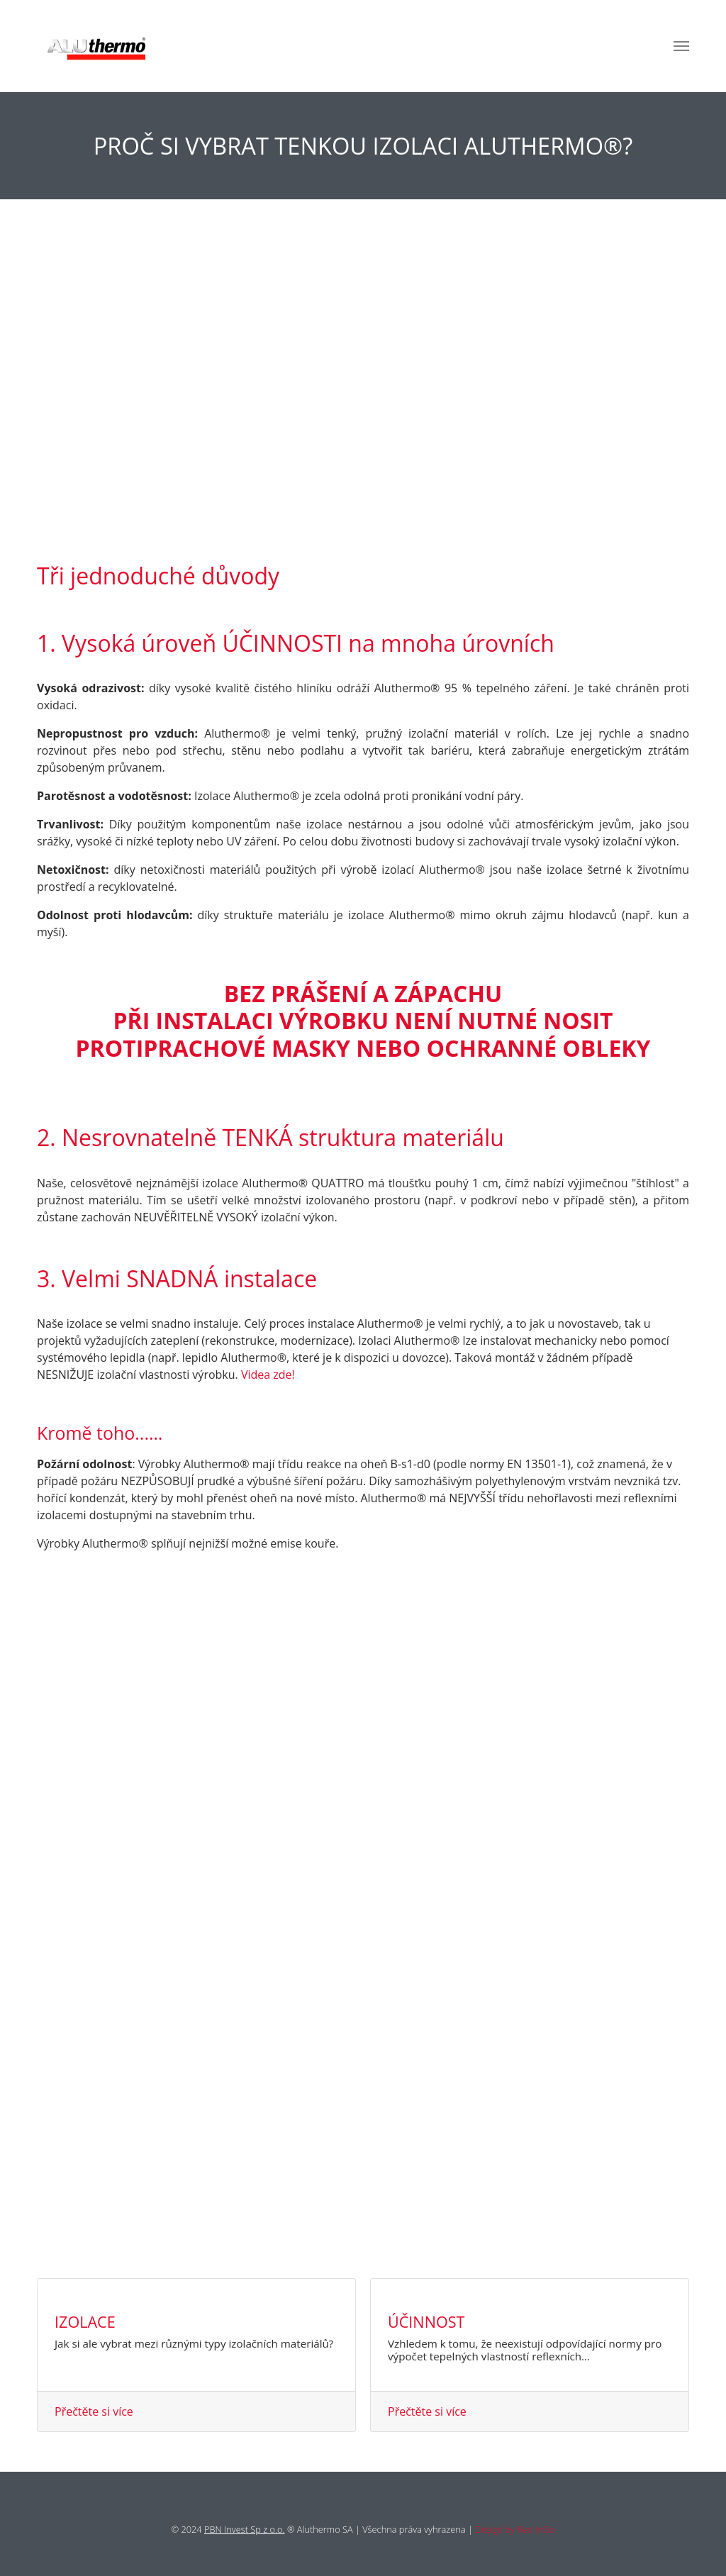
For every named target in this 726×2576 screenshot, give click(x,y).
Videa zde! (268, 1374)
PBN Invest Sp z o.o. (244, 2529)
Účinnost (426, 2321)
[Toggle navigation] (681, 46)
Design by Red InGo (514, 2529)
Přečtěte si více (94, 2411)
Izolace (85, 2321)
